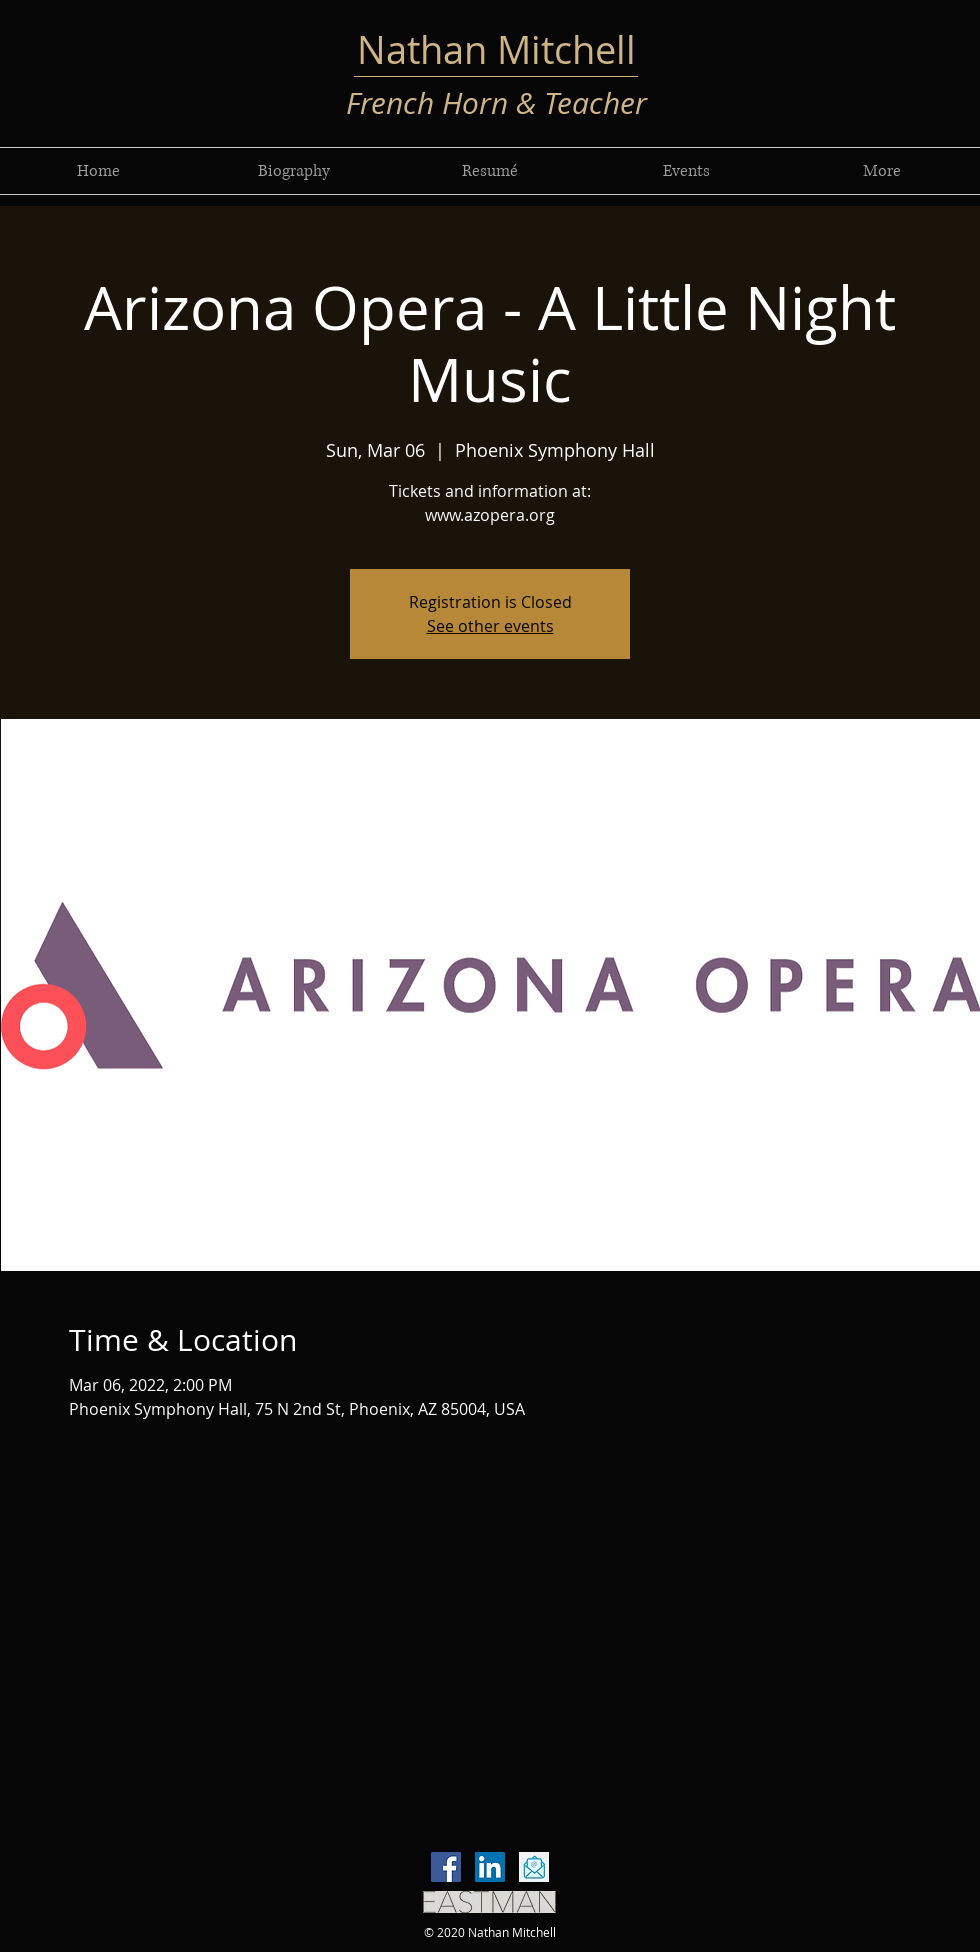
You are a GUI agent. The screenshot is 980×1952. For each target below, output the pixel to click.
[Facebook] (446, 1867)
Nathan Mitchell (496, 49)
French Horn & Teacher (496, 103)
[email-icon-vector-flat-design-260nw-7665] (534, 1867)
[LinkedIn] (490, 1867)
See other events (490, 626)
